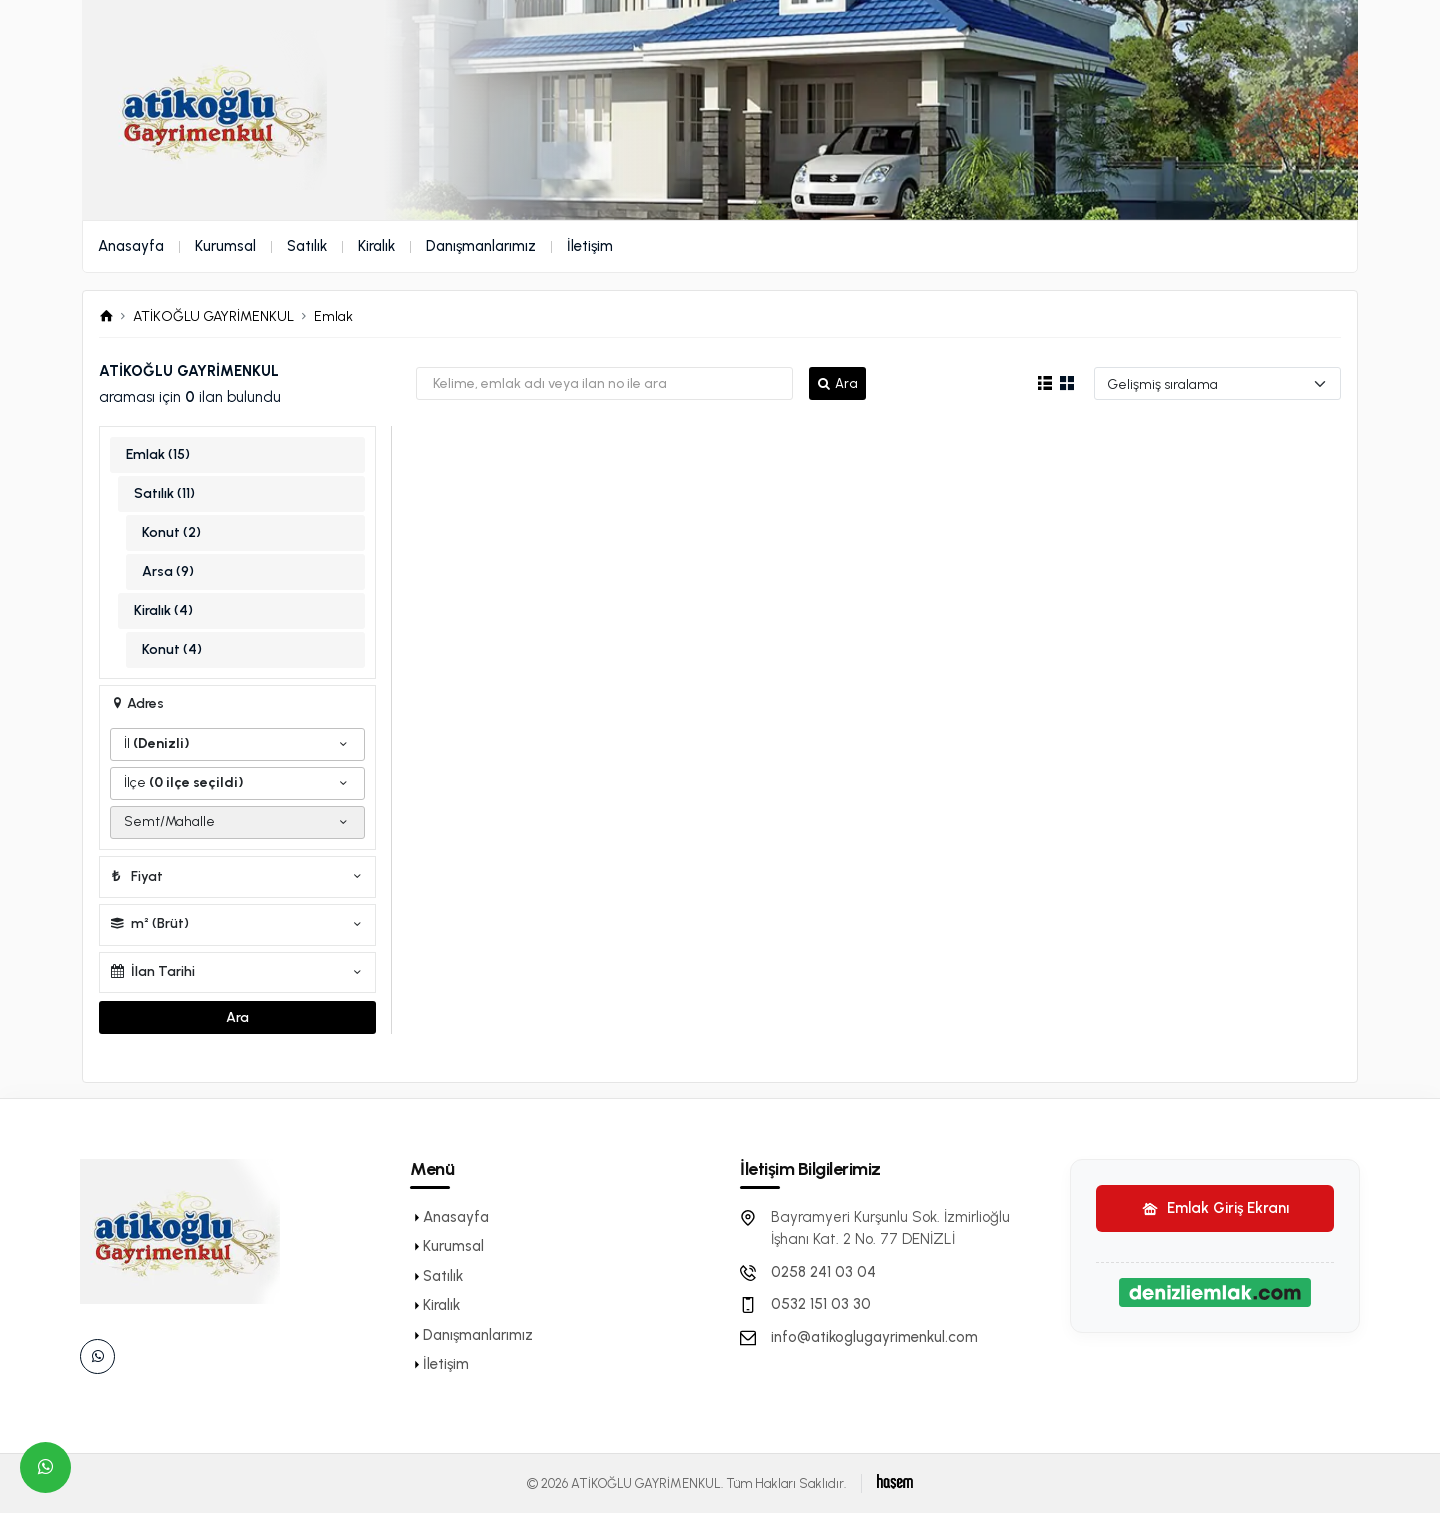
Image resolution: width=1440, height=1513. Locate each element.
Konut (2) (171, 532)
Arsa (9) (168, 571)
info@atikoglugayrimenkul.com (874, 1337)
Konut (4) (172, 649)
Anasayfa (131, 246)
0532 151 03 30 (821, 1304)
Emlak (333, 316)
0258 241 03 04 (823, 1272)
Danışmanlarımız (481, 246)
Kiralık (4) (163, 610)
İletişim (590, 246)
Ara (837, 383)
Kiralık (376, 246)
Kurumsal (225, 246)
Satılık (307, 246)
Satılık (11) (164, 493)
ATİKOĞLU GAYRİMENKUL (213, 316)
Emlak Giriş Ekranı (1215, 1208)
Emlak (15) (158, 454)
